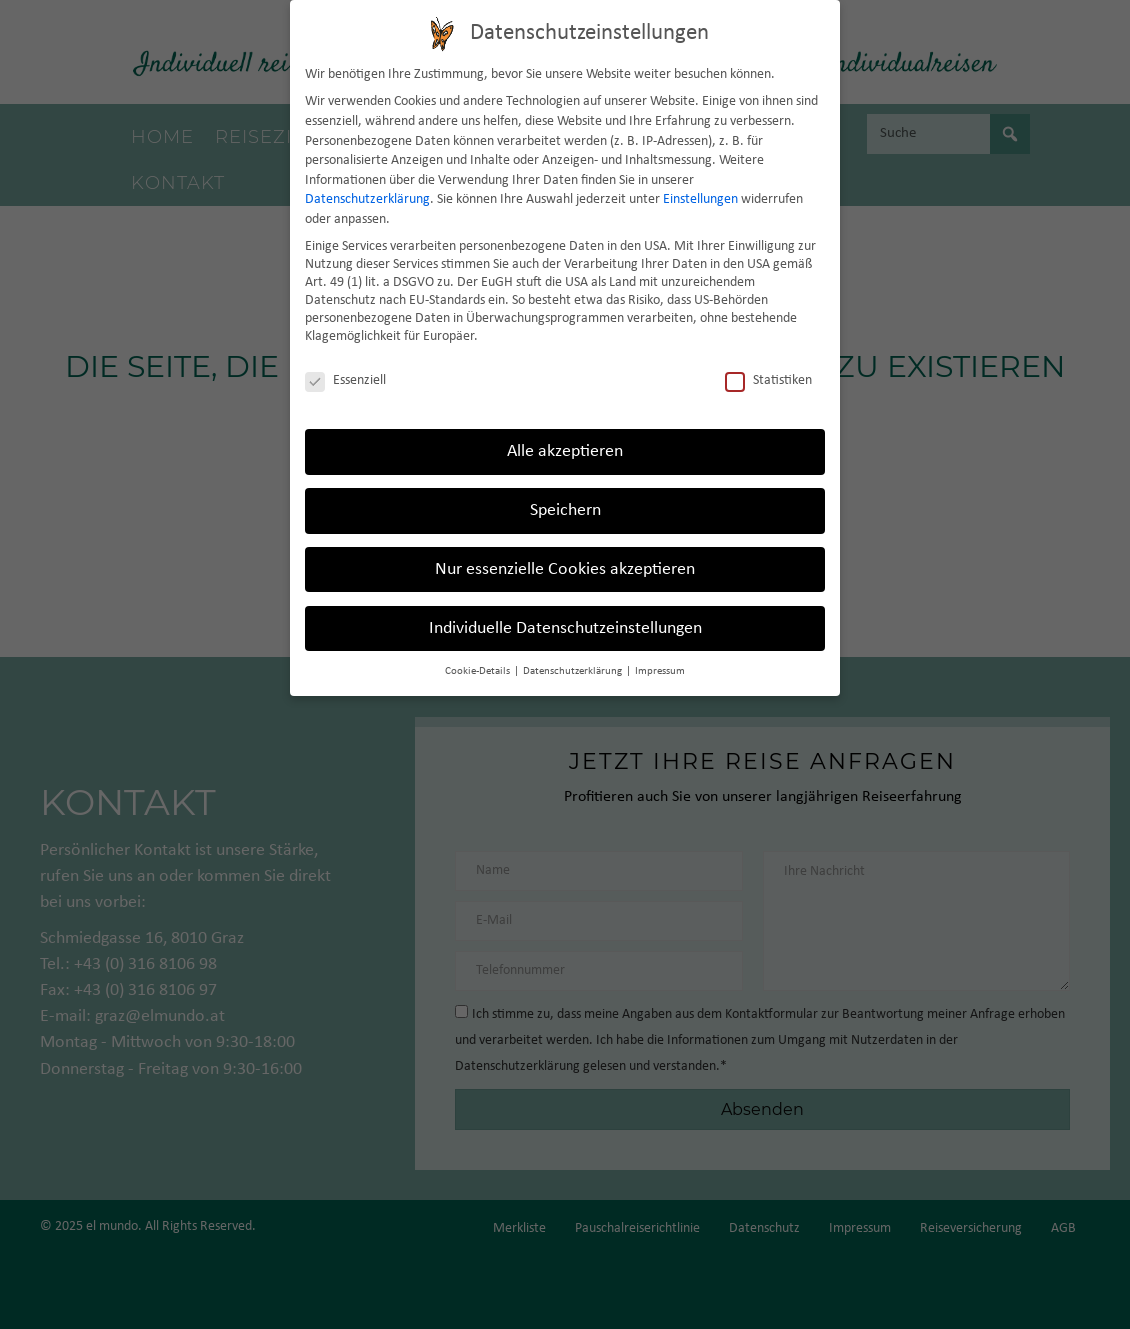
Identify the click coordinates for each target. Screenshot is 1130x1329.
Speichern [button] (565, 509)
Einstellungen (700, 199)
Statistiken (768, 381)
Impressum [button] (660, 670)
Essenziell (345, 381)
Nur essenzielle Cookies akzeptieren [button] (565, 568)
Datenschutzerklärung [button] (573, 670)
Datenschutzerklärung (367, 199)
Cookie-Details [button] (478, 670)
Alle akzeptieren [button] (565, 450)
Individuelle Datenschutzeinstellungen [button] (565, 627)
